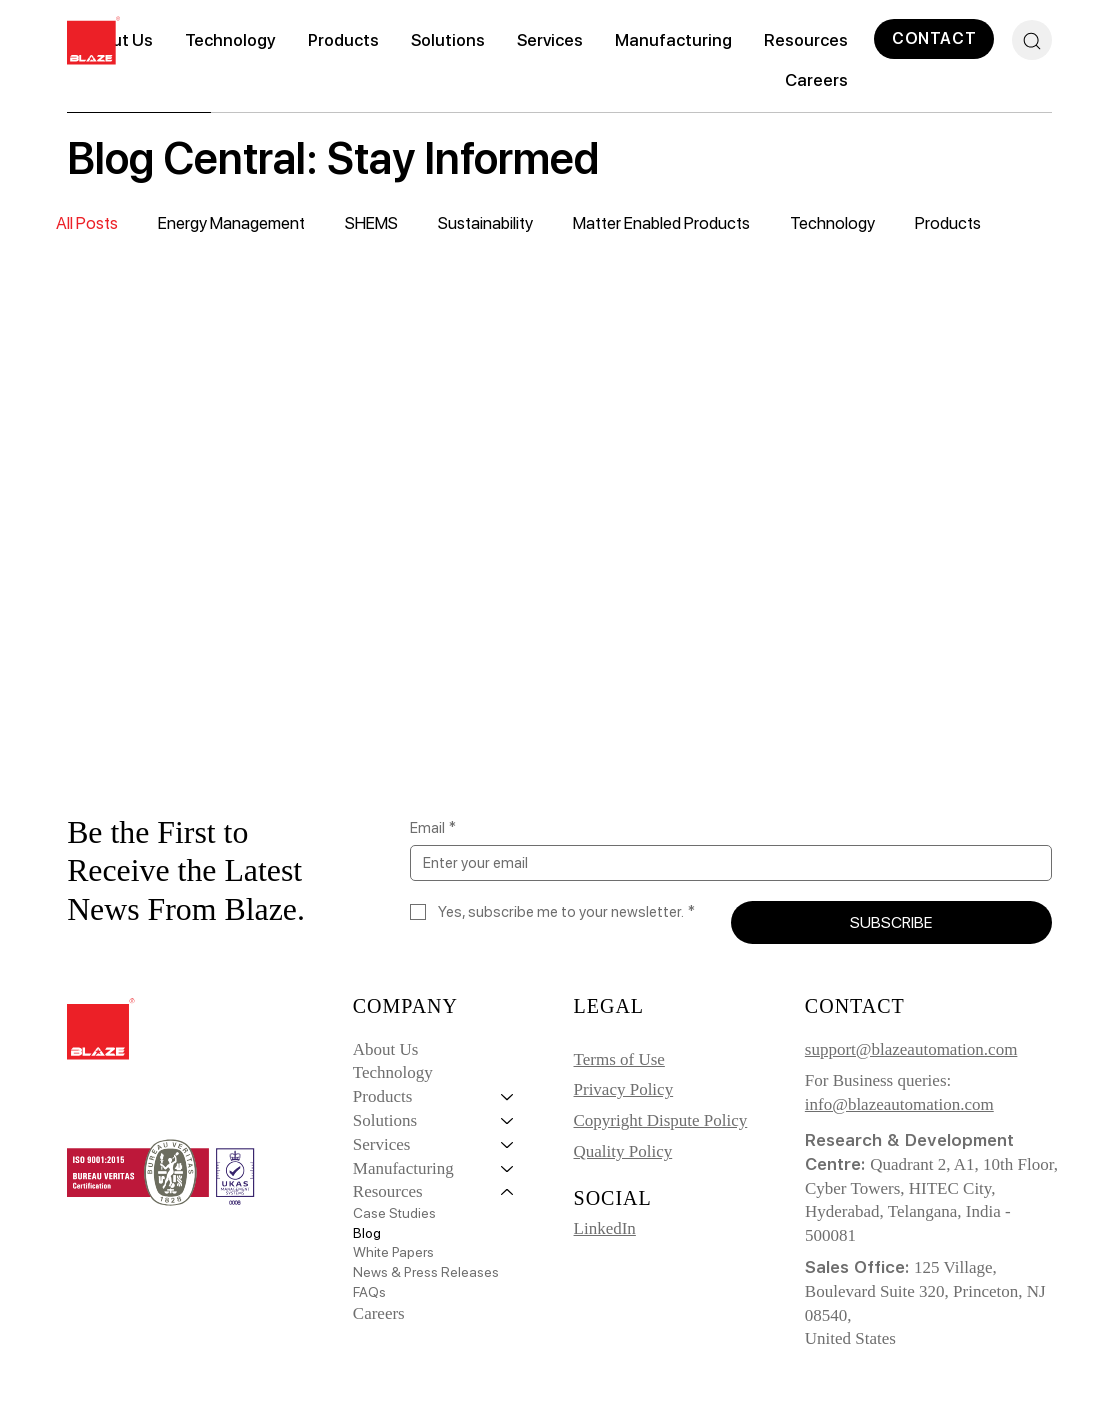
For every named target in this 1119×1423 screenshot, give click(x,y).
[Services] (508, 1145)
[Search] (1032, 40)
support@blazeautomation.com (911, 1049)
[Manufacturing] (508, 1169)
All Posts (87, 223)
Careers (379, 1313)
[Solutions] (508, 1121)
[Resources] (508, 1192)
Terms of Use (619, 1059)
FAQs (369, 1292)
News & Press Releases (426, 1272)
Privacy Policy (624, 1089)
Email (433, 828)
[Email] (725, 863)
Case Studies (394, 1213)
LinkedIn (605, 1228)
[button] (343, 40)
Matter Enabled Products (661, 223)
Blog (367, 1233)
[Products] (508, 1097)
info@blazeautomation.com (899, 1104)
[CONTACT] (934, 39)
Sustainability (485, 223)
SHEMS (371, 223)
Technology (832, 223)
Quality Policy (623, 1151)
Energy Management (231, 223)
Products (948, 223)
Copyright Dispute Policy (661, 1120)
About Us (386, 1049)
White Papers (393, 1252)
